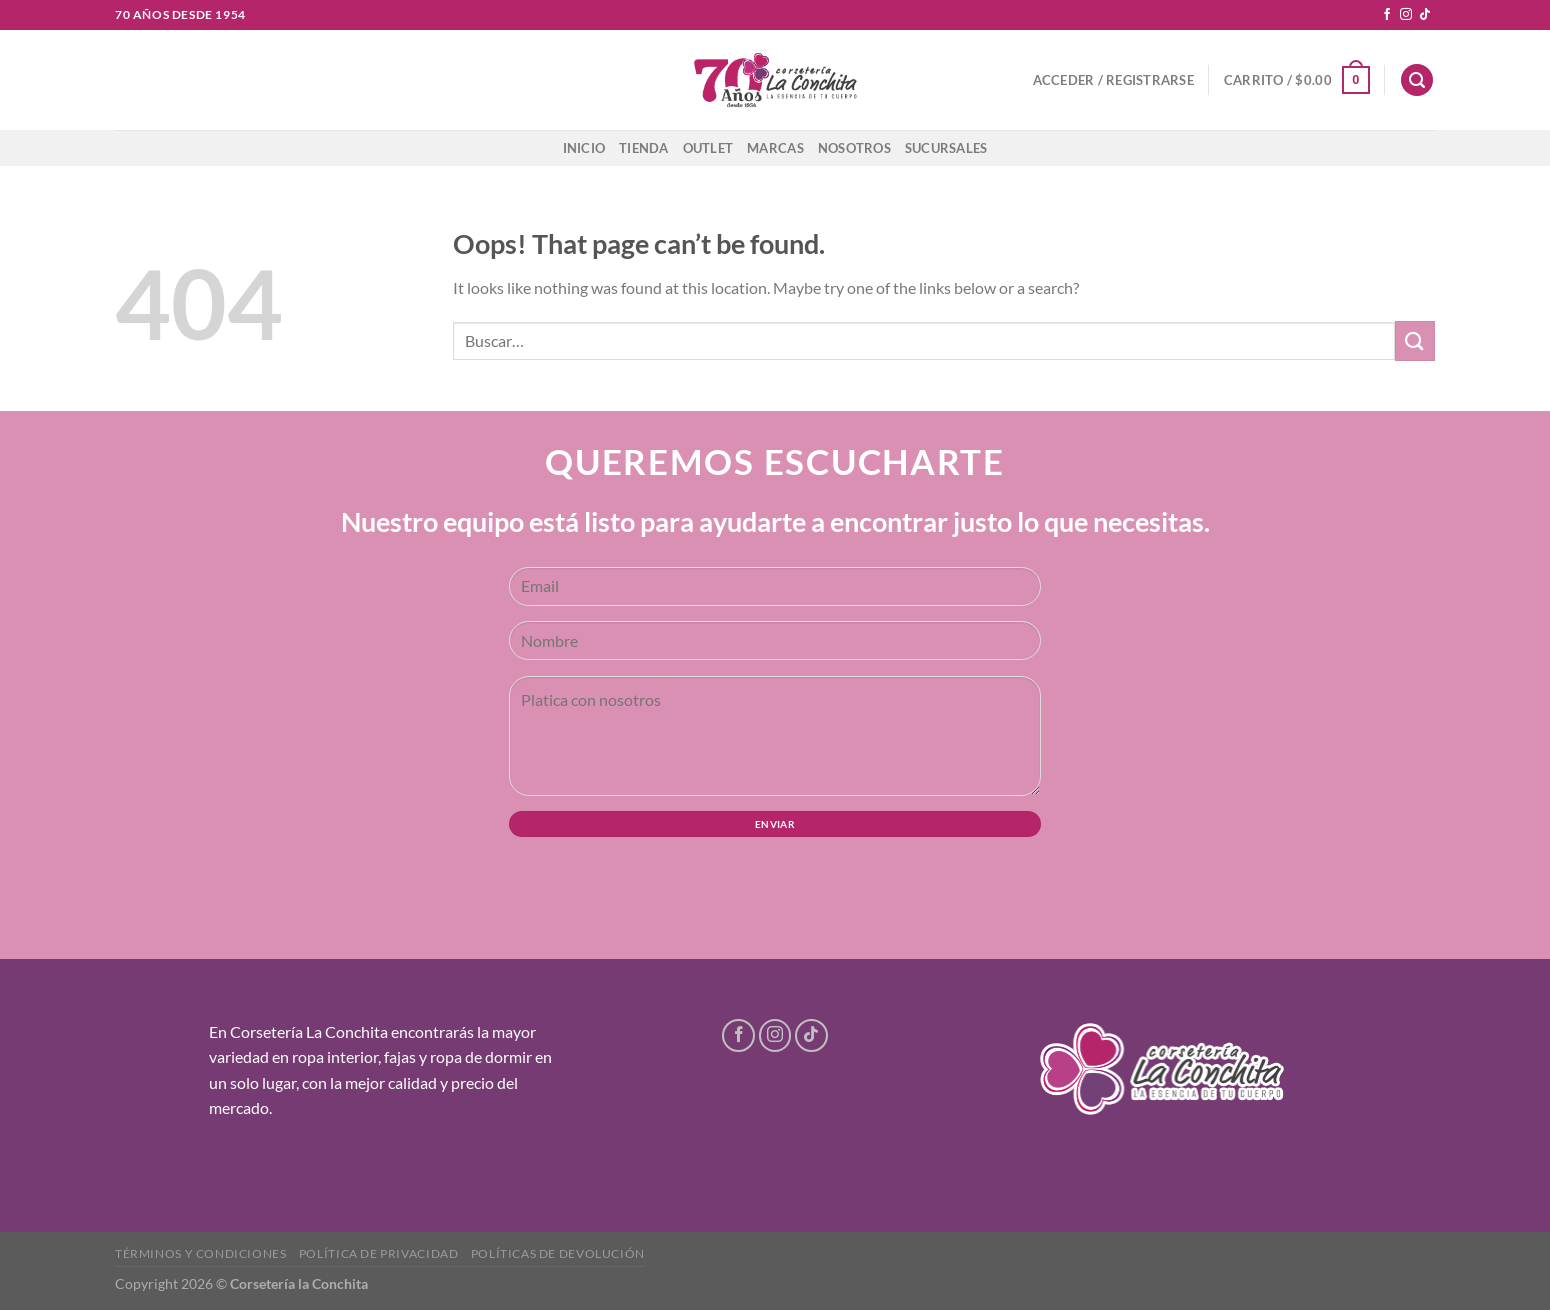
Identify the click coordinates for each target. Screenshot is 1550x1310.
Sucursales (946, 148)
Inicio (584, 148)
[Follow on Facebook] (1387, 15)
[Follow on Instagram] (1406, 15)
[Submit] (1415, 340)
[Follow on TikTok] (1425, 15)
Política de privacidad (378, 1253)
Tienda (644, 148)
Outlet (708, 148)
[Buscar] (1417, 80)
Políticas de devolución (558, 1253)
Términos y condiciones (200, 1253)
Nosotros (854, 148)
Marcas (775, 148)
